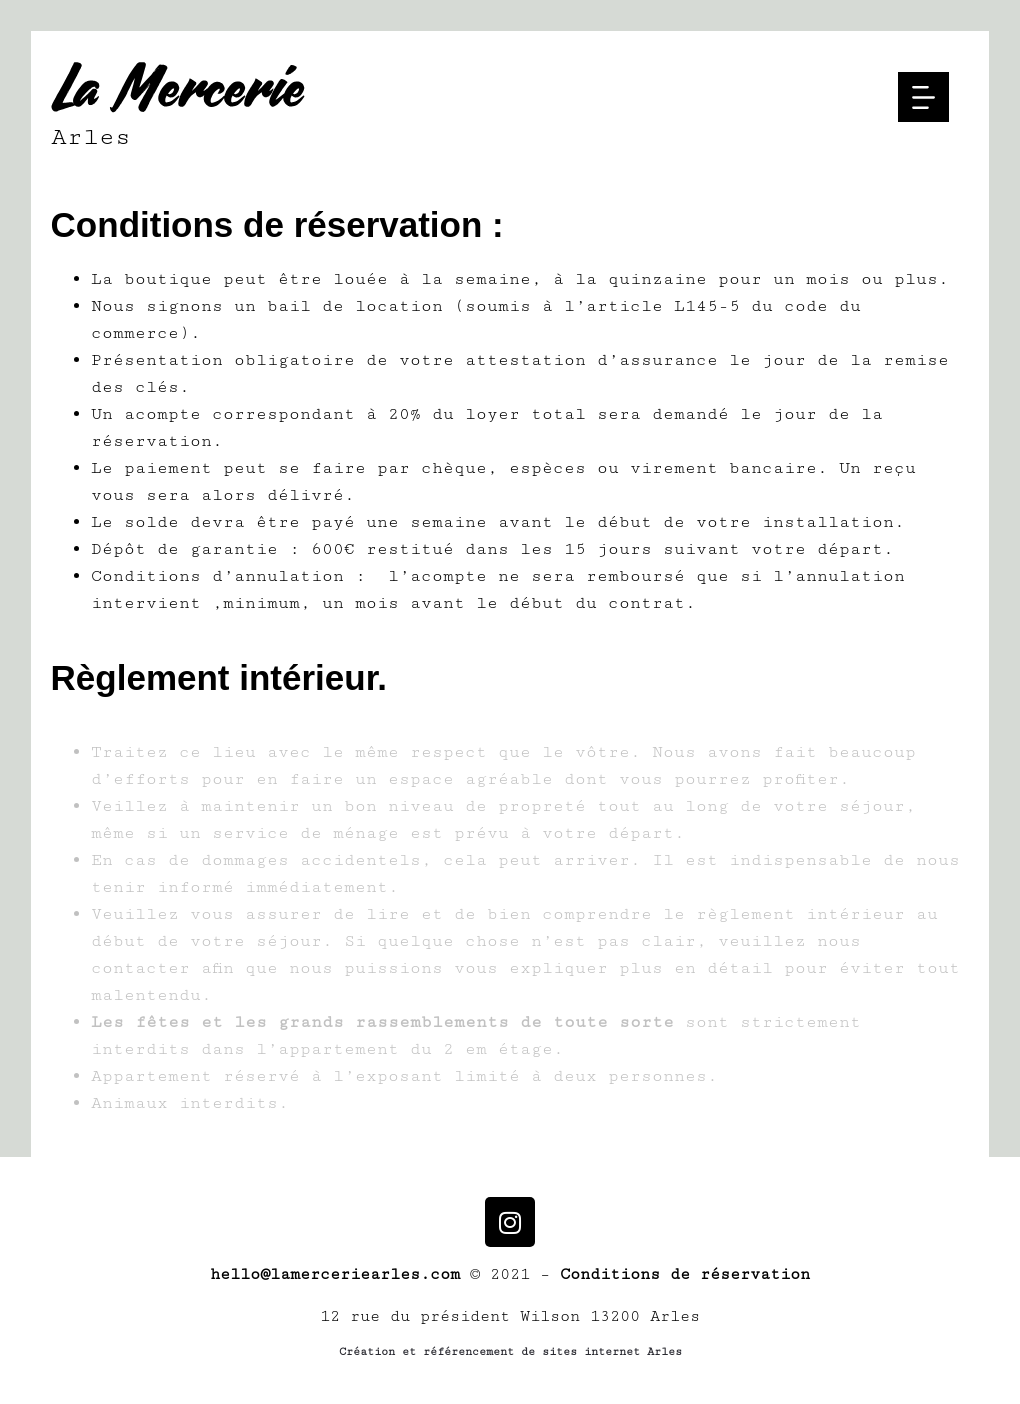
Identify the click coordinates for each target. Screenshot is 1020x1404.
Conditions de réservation (685, 1274)
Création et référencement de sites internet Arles (510, 1351)
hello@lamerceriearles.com (335, 1274)
